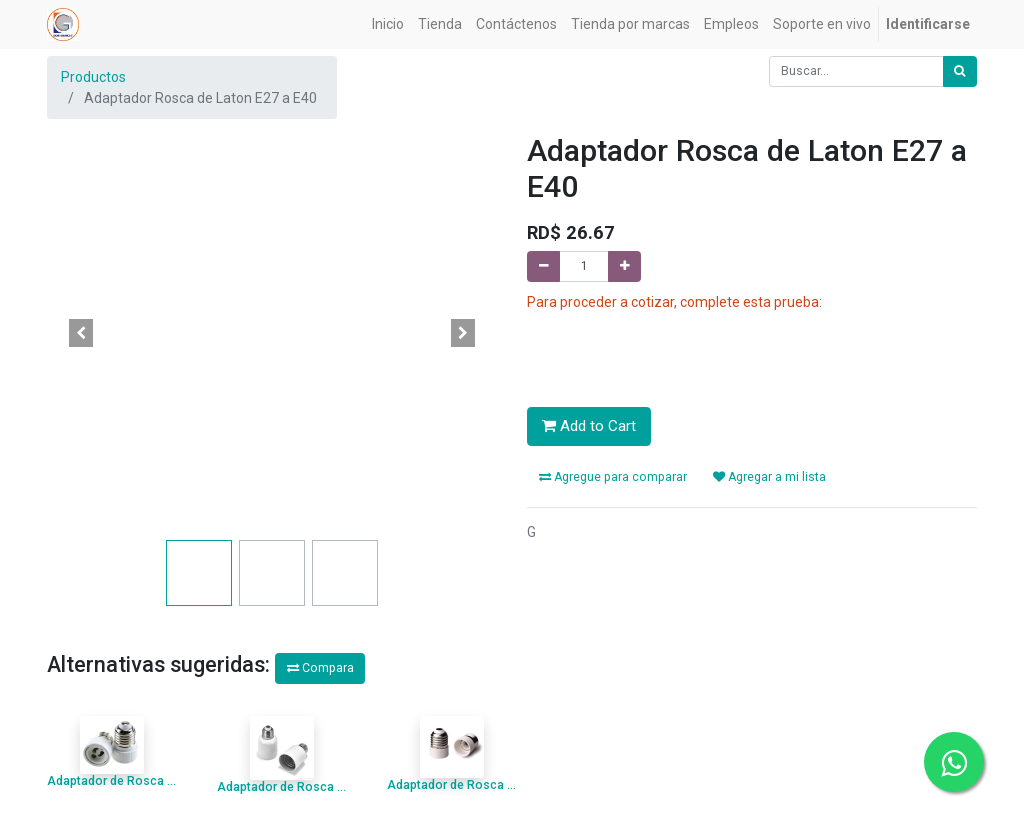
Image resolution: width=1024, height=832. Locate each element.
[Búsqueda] (960, 68)
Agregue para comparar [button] (613, 474)
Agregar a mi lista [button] (769, 474)
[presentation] (679, 349)
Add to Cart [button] (589, 423)
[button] (81, 330)
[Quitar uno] (543, 263)
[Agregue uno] (624, 263)
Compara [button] (320, 665)
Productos (93, 74)
